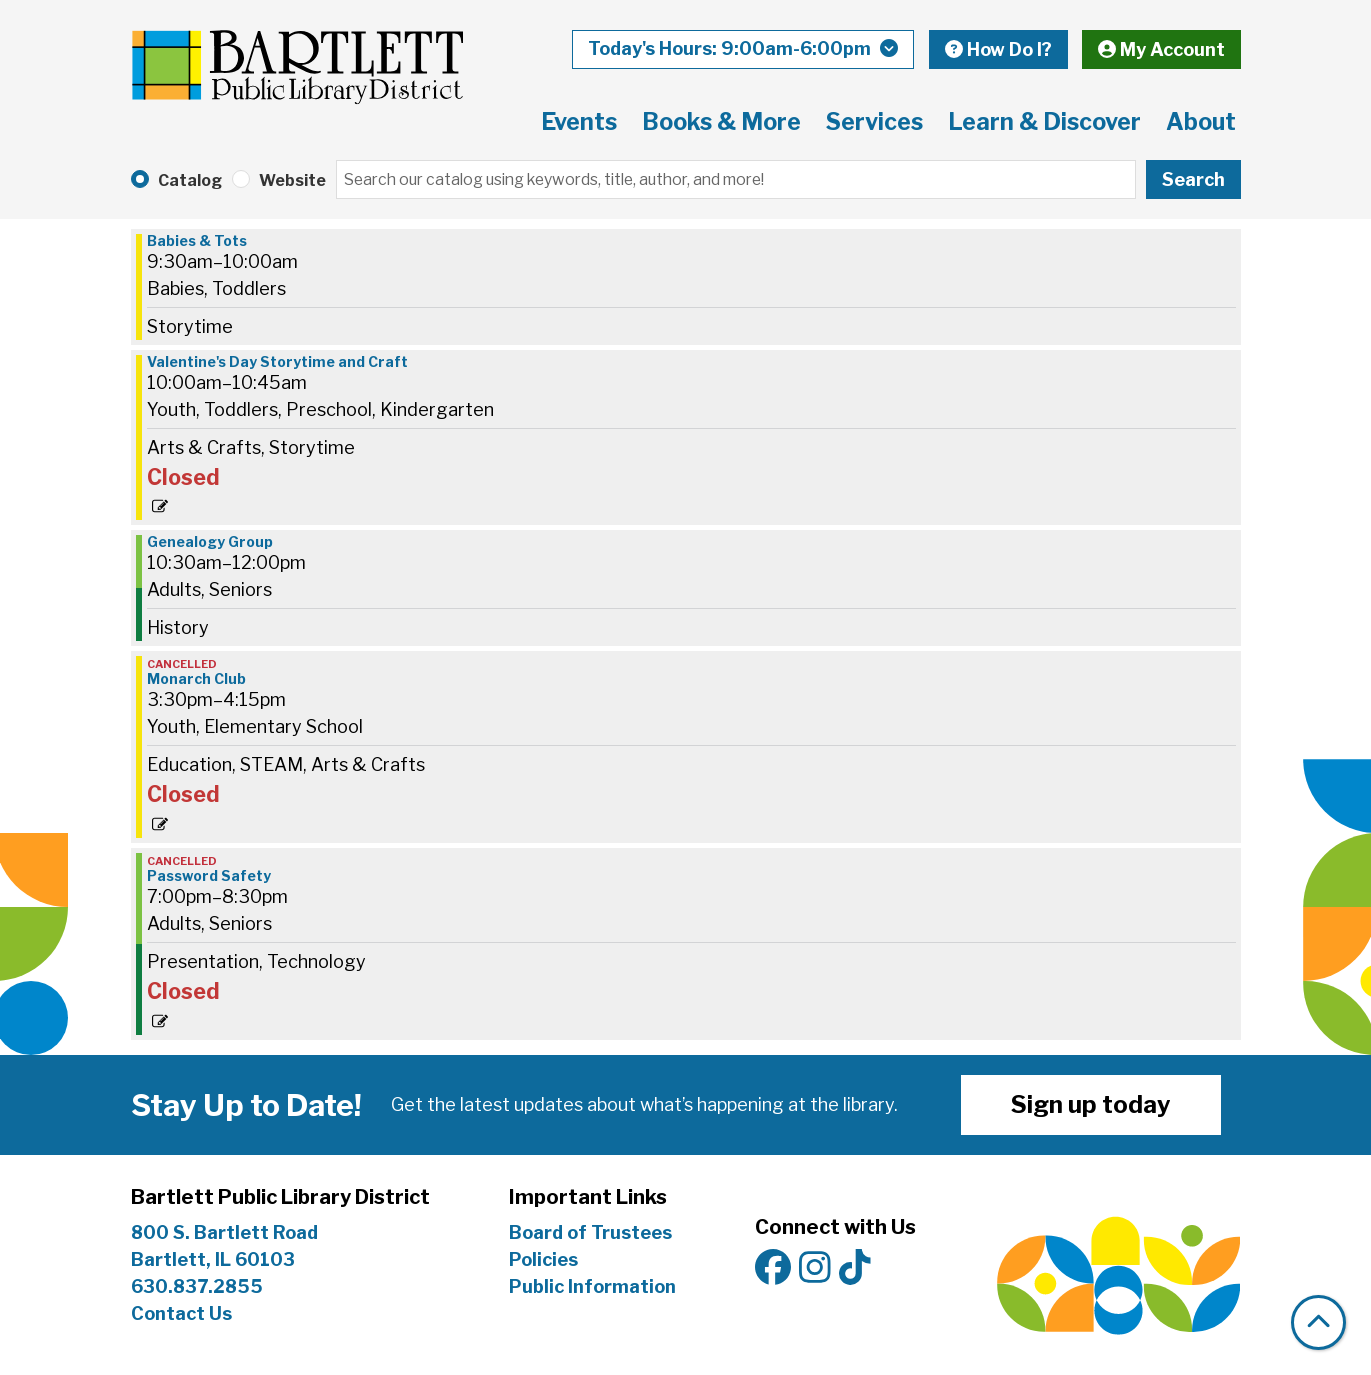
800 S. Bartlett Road (224, 1232)
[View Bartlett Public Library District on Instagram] (815, 1268)
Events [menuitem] (579, 122)
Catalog (190, 180)
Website (292, 180)
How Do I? (998, 49)
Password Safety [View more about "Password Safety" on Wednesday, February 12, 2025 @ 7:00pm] (209, 876)
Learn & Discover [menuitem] (1044, 122)
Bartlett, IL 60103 (215, 1259)
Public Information (592, 1286)
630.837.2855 (197, 1286)
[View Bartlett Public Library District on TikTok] (855, 1268)
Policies (543, 1259)
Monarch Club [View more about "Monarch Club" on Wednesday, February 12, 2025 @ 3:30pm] (196, 679)
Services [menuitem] (874, 122)
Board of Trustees (590, 1232)
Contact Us (181, 1313)
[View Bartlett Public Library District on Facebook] (773, 1268)
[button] (743, 49)
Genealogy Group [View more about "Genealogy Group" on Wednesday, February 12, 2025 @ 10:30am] (210, 542)
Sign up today (1091, 1104)
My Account (1161, 49)
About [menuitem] (1201, 122)
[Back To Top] (1318, 1322)
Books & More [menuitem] (721, 122)
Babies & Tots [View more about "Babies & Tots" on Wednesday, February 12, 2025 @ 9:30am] (197, 241)
